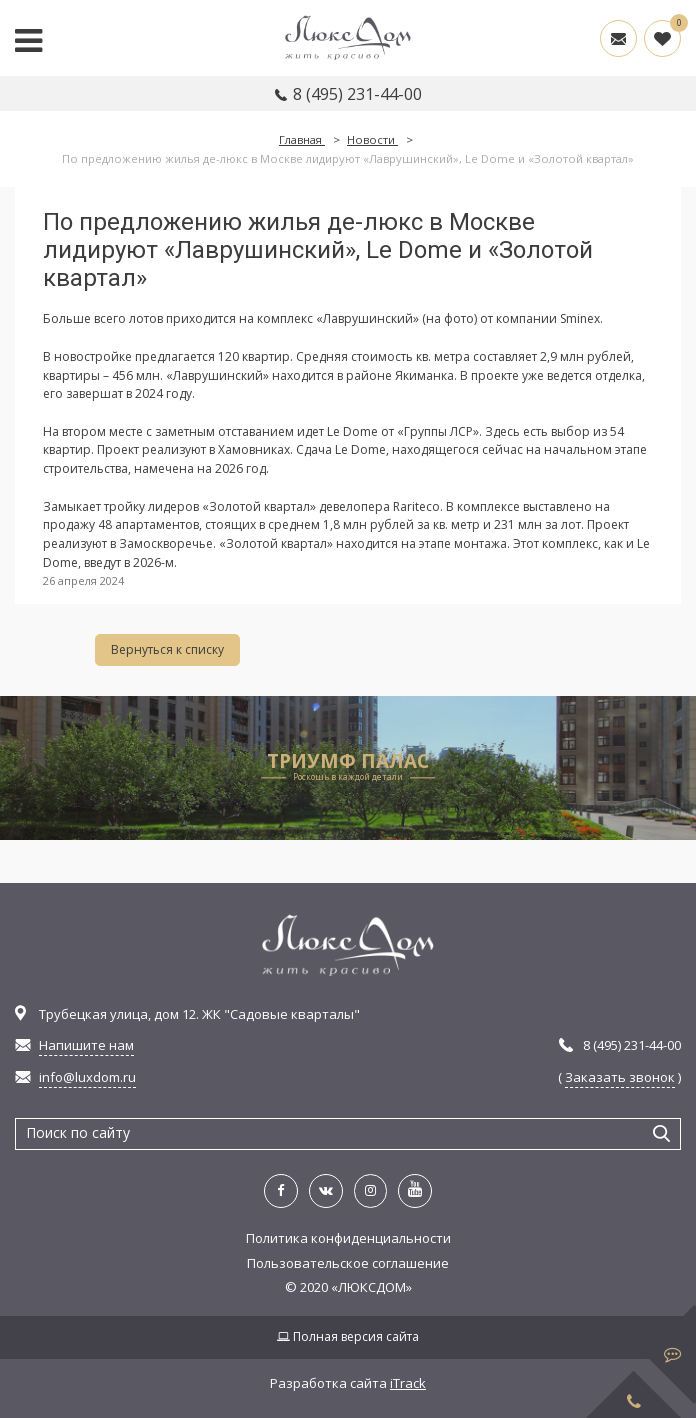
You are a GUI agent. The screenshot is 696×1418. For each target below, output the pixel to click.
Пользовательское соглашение (348, 1263)
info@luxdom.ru (87, 1077)
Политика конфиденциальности (348, 1238)
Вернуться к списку (167, 649)
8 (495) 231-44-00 (357, 94)
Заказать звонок (620, 1077)
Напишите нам (86, 1045)
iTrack (408, 1383)
